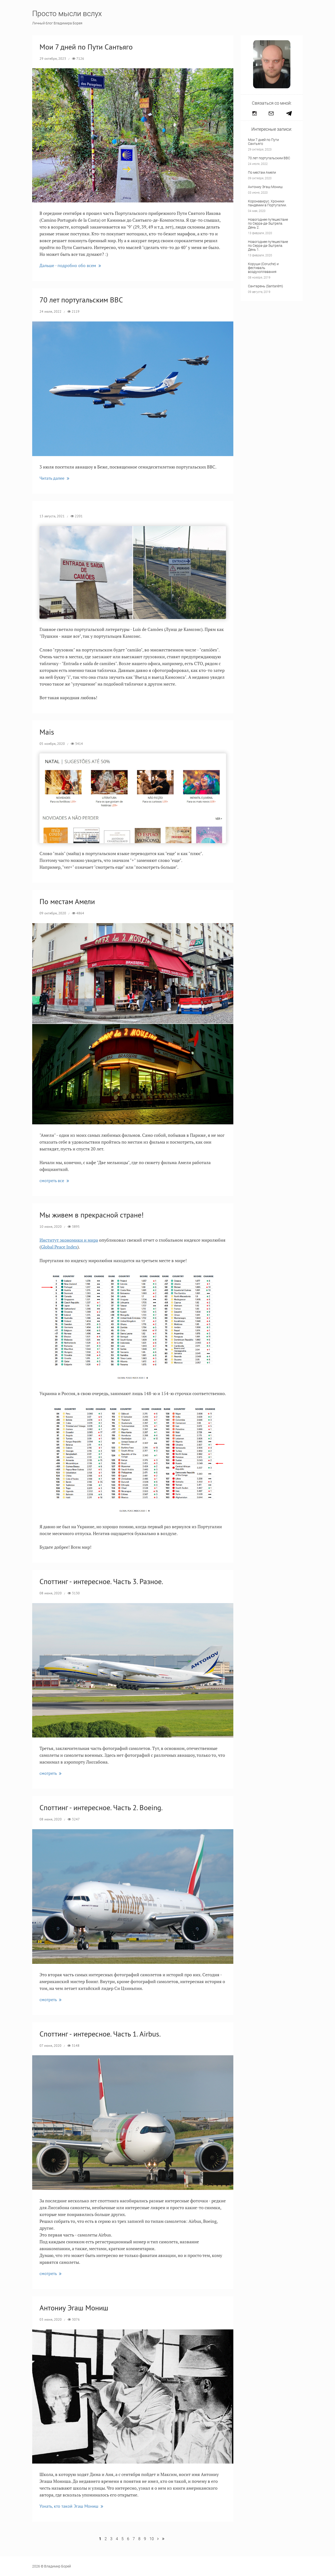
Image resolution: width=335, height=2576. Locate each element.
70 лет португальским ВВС (81, 299)
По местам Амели (67, 901)
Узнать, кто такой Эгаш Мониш (71, 2506)
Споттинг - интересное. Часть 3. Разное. (101, 1581)
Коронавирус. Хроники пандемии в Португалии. (267, 203)
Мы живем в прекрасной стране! (91, 1214)
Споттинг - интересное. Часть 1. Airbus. (100, 2033)
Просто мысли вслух (67, 13)
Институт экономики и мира (68, 1240)
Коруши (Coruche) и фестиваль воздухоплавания (263, 268)
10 (151, 2538)
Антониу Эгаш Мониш (73, 2307)
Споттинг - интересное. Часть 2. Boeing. (101, 1807)
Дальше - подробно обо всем (70, 265)
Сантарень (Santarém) (265, 286)
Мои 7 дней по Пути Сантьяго (86, 46)
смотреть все (54, 1180)
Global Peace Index (59, 1247)
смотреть (50, 1773)
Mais (46, 732)
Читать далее (54, 478)
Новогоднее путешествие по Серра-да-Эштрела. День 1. (268, 245)
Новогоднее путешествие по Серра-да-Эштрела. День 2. (268, 223)
